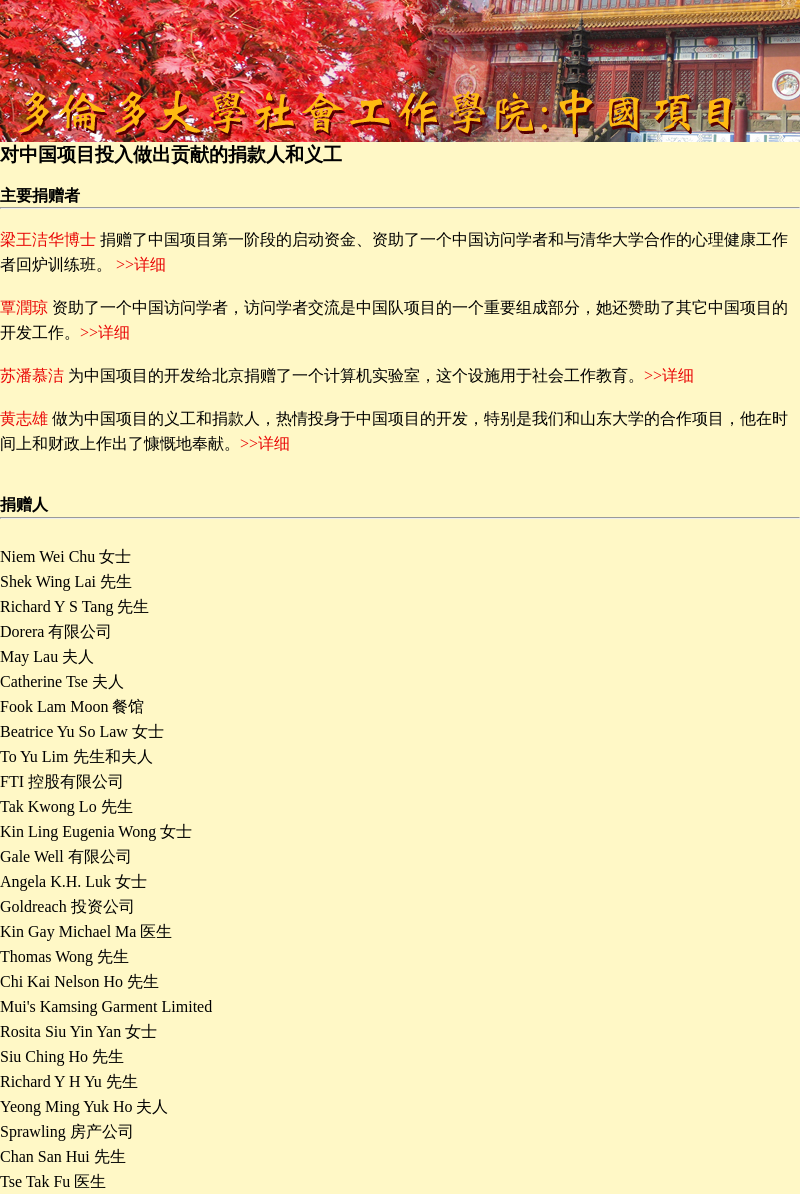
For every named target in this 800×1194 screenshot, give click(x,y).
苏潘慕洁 (32, 375)
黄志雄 (24, 418)
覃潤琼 (24, 307)
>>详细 (141, 264)
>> (653, 375)
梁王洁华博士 (48, 239)
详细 (678, 375)
